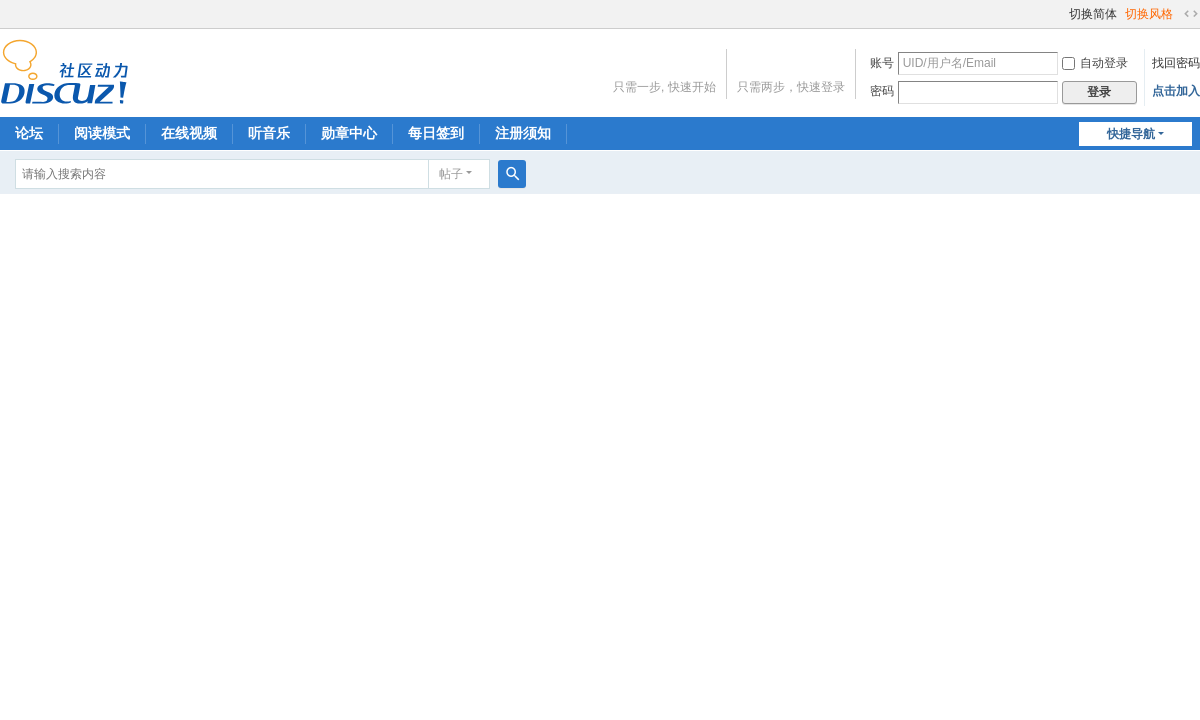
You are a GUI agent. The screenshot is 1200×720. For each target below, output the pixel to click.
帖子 (451, 174)
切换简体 (1093, 14)
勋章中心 (349, 133)
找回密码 (1176, 63)
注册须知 (523, 133)
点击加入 (1176, 91)
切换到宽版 (1191, 14)
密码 (882, 91)
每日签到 (436, 133)
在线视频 (189, 133)
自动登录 (1095, 63)
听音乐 (269, 133)
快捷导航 (1131, 134)
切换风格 (1149, 14)
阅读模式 (102, 133)
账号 (882, 63)
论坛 (29, 133)
